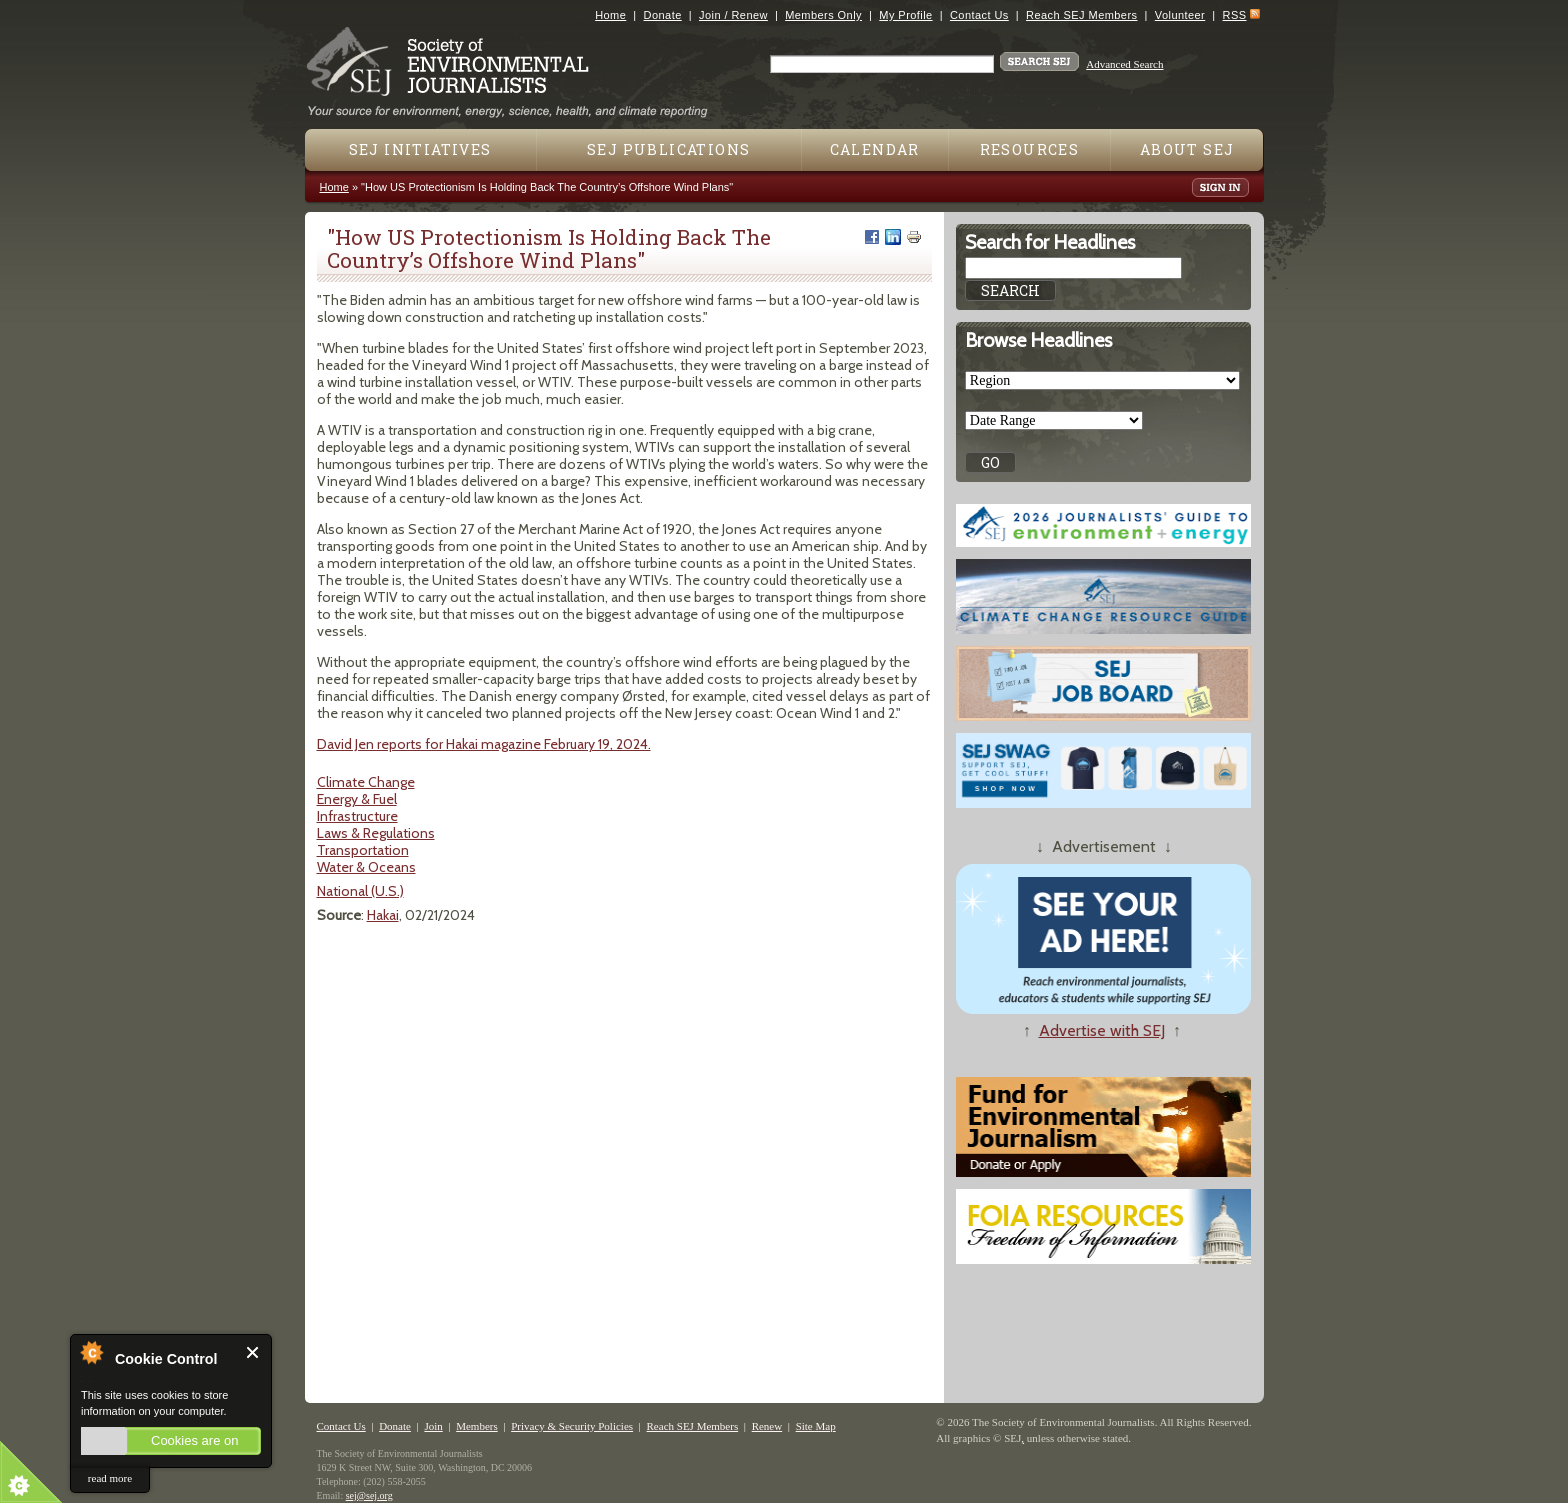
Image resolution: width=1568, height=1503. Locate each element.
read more (110, 1478)
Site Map (816, 1426)
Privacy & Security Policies (572, 1426)
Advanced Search (1124, 64)
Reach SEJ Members (1081, 15)
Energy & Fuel (357, 799)
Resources (1030, 149)
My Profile (905, 15)
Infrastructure (357, 816)
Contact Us (979, 15)
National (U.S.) (360, 891)
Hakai (383, 915)
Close (253, 1352)
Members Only (823, 15)
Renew (767, 1426)
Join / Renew (733, 15)
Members (477, 1426)
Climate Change (366, 782)
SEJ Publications (668, 149)
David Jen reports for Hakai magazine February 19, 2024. (484, 744)
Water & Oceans (366, 867)
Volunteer (1180, 15)
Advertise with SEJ (1102, 1030)
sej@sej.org (369, 1495)
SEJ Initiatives (420, 149)
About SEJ (1187, 149)
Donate (663, 15)
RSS (1235, 15)
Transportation (363, 850)
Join (433, 1426)
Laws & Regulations (376, 833)
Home (610, 15)
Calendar (875, 149)
